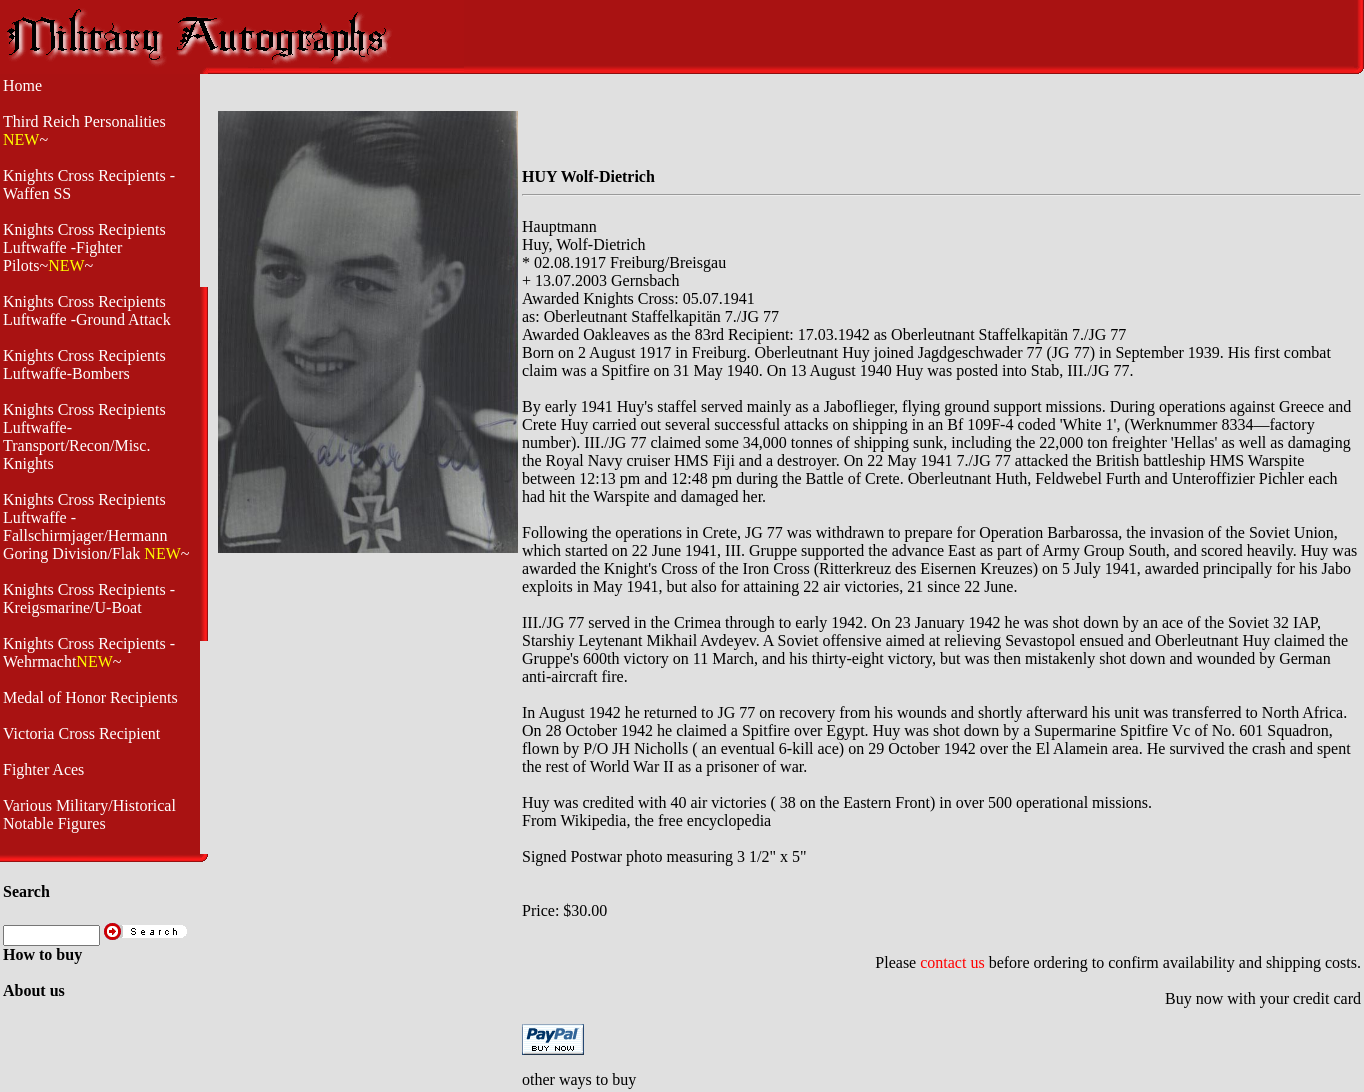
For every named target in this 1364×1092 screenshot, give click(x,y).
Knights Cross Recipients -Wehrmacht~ (89, 652)
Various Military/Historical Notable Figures (89, 814)
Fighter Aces (43, 769)
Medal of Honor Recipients (90, 697)
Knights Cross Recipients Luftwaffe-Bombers (84, 364)
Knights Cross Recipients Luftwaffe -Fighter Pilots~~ (84, 247)
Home (22, 85)
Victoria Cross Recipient (81, 733)
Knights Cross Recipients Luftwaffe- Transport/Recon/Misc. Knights (84, 436)
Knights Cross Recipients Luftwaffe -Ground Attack (87, 310)
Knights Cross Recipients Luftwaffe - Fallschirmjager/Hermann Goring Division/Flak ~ (96, 526)
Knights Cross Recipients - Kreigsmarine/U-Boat (89, 598)
